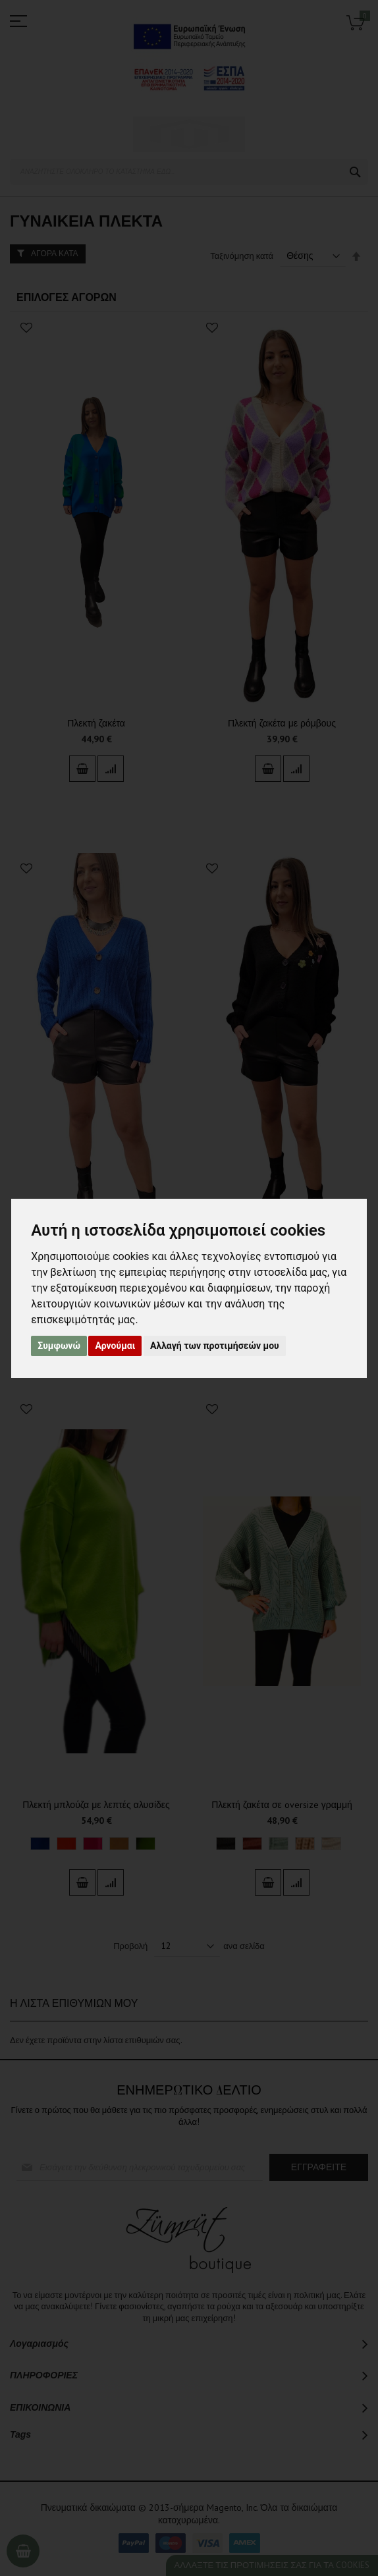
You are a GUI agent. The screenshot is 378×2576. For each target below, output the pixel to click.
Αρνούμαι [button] (115, 1345)
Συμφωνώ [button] (59, 1345)
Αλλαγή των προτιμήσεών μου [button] (214, 1345)
